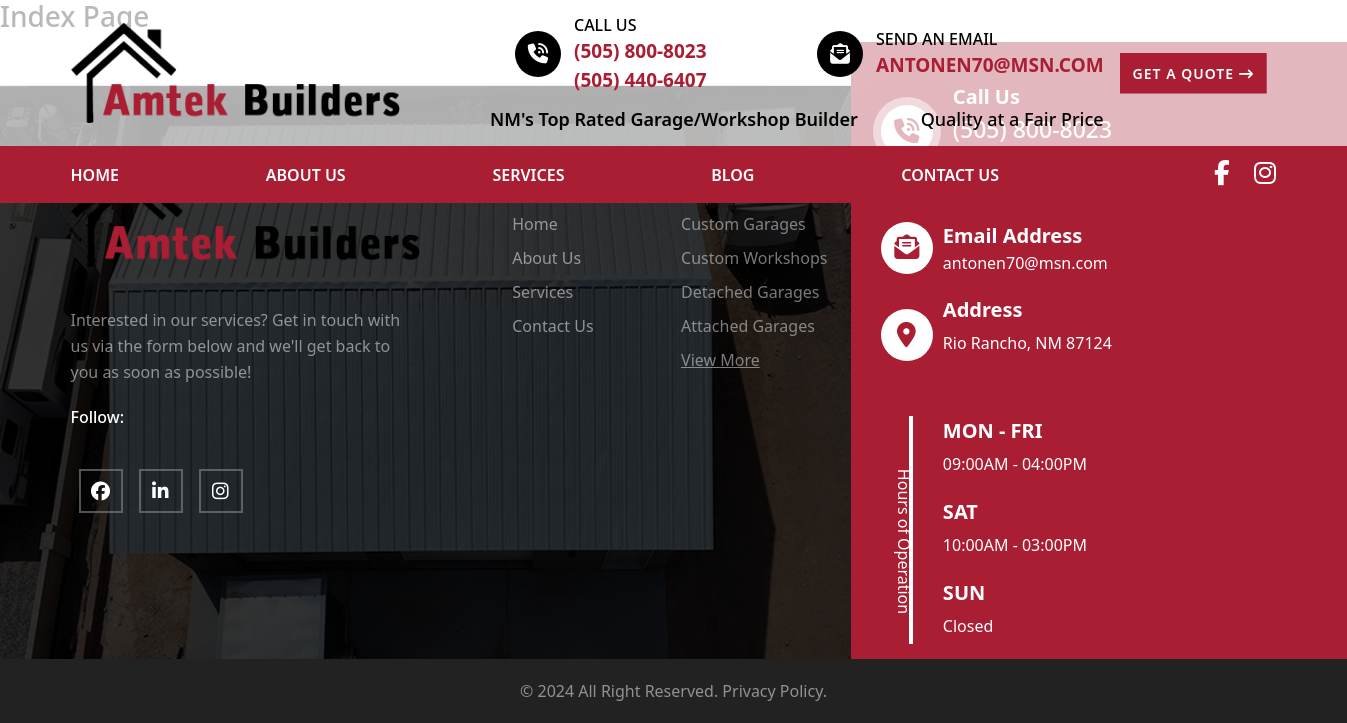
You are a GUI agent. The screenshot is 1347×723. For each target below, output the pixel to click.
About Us (546, 258)
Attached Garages (748, 326)
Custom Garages (743, 224)
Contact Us (950, 175)
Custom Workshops (754, 258)
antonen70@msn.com (990, 65)
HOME (95, 175)
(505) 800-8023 (640, 51)
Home (535, 224)
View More (720, 360)
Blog (732, 175)
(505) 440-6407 (640, 80)
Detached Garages (750, 292)
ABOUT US (306, 175)
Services (529, 175)
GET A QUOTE (1193, 73)
